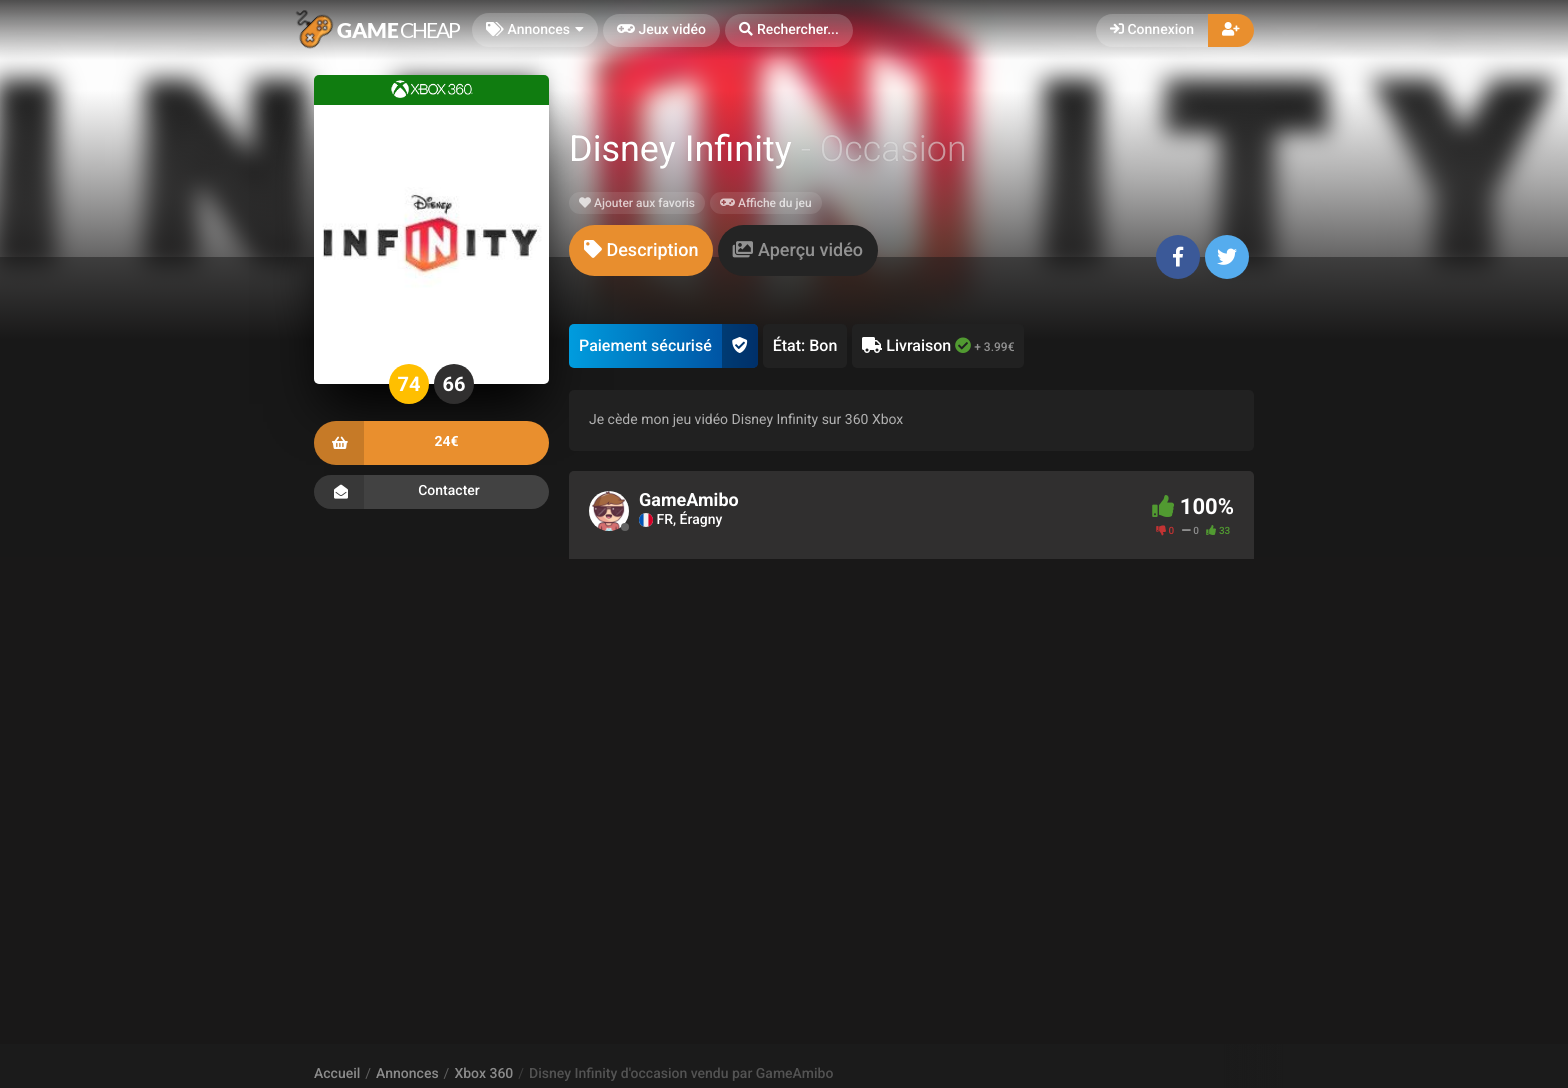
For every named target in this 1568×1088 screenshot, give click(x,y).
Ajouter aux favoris (637, 203)
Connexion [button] (1152, 30)
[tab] (641, 250)
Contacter (431, 492)
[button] (789, 30)
